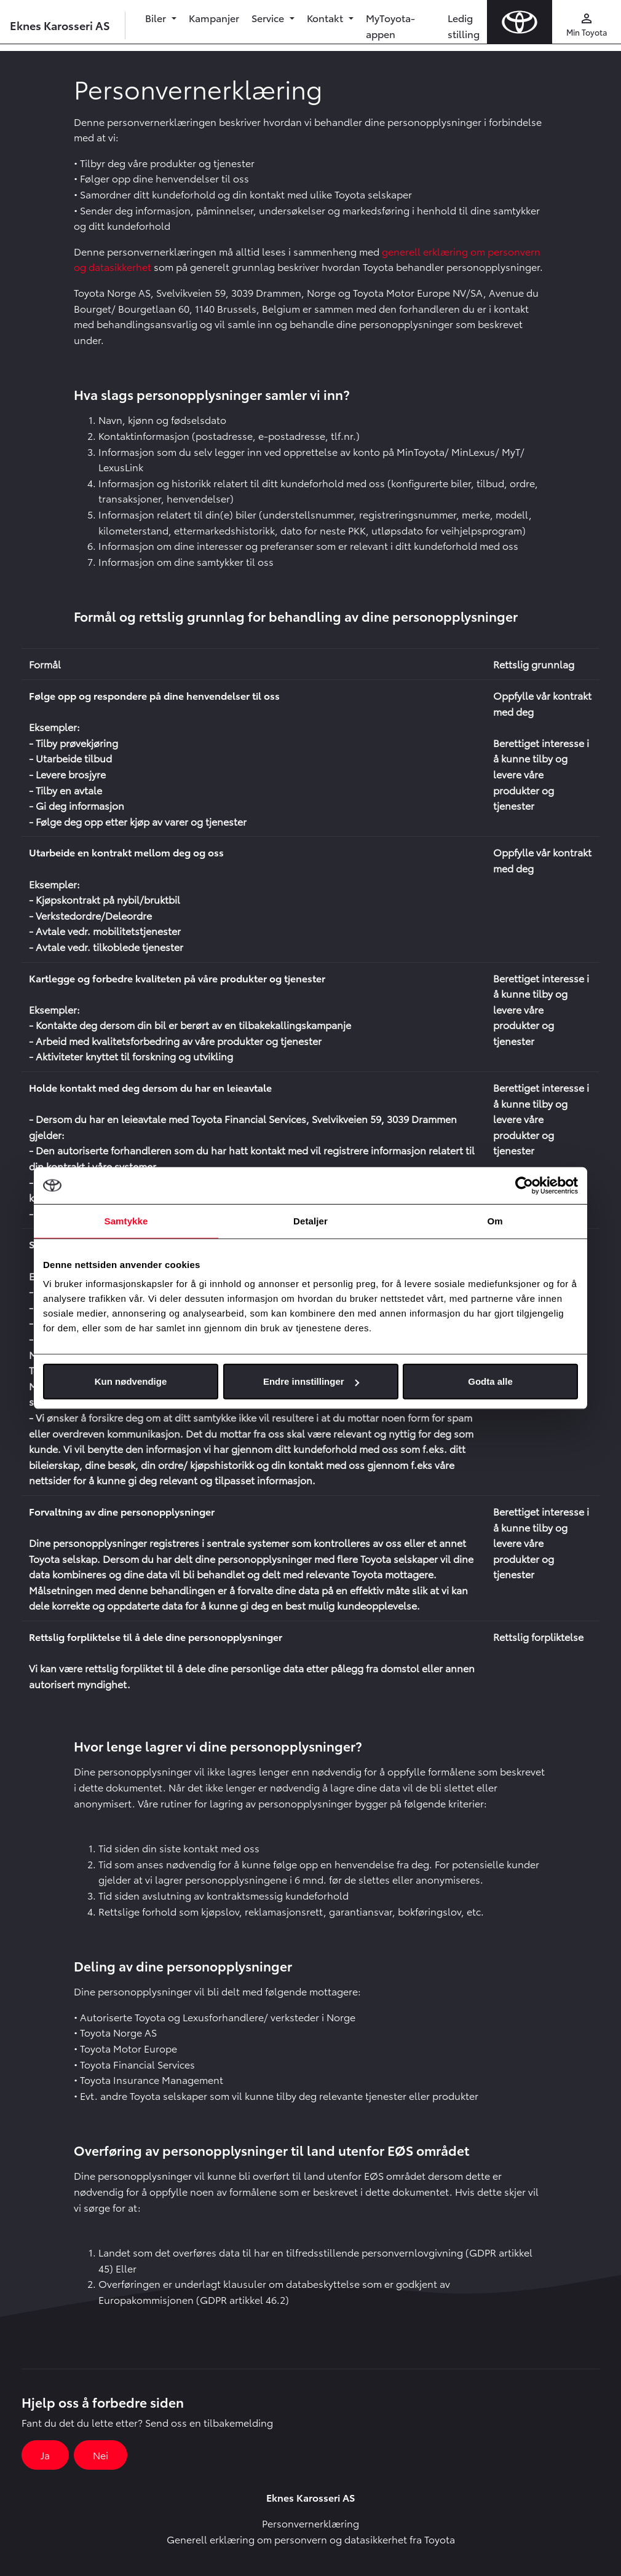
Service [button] (269, 17)
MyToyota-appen (390, 25)
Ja (45, 2455)
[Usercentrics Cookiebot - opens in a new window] (524, 1185)
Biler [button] (156, 17)
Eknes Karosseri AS (60, 25)
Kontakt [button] (326, 17)
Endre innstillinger (311, 1381)
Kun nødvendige (131, 1381)
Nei (100, 2455)
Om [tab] (494, 1220)
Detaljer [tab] (310, 1220)
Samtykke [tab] (126, 1220)
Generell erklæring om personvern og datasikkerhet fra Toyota (311, 2539)
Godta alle (490, 1381)
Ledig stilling (464, 25)
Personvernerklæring (310, 2523)
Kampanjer (214, 17)
